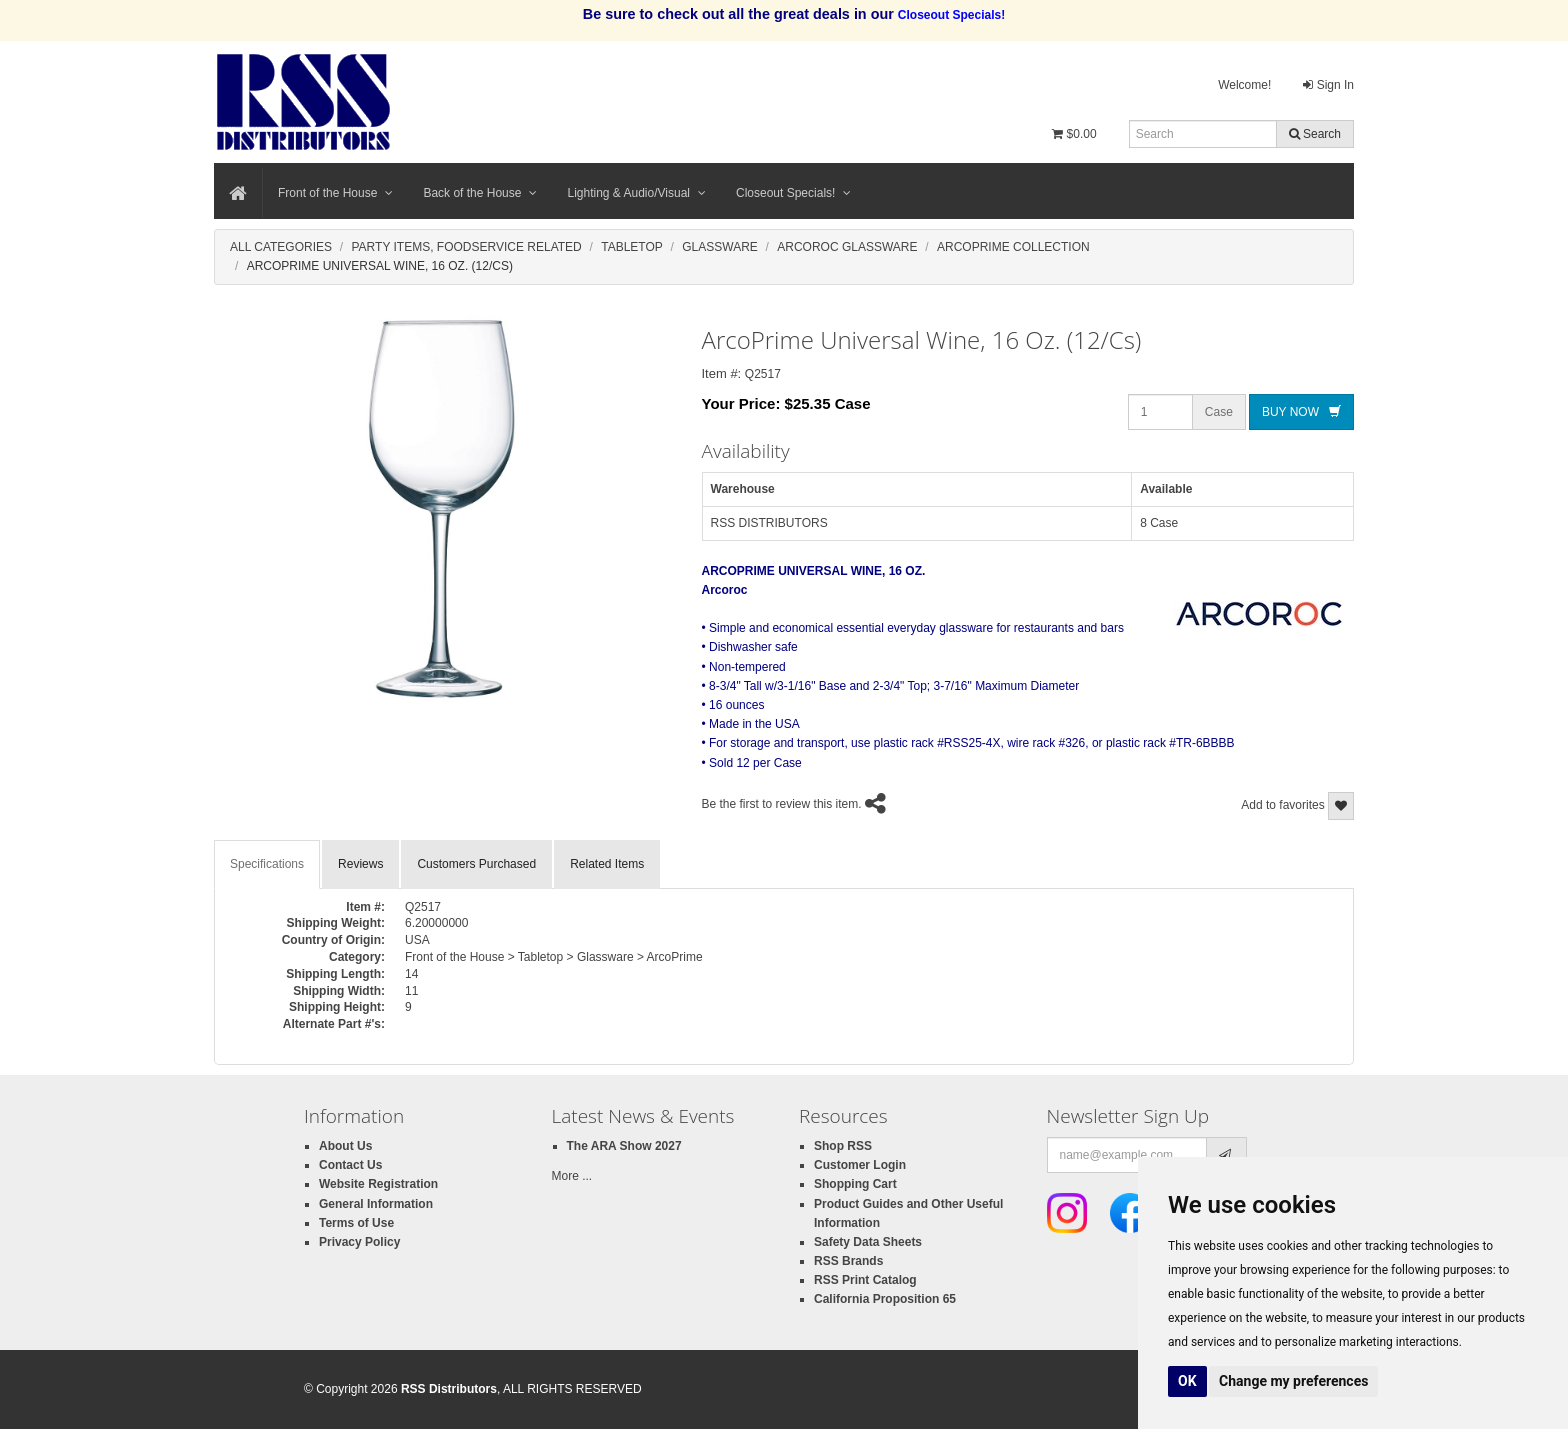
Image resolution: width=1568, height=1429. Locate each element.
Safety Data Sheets (868, 1242)
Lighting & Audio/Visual (636, 193)
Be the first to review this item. (782, 804)
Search (1315, 134)
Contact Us (350, 1165)
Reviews (360, 864)
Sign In (1328, 85)
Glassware (720, 247)
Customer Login (860, 1165)
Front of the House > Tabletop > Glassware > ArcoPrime (554, 957)
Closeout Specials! (793, 193)
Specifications (267, 864)
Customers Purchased (476, 864)
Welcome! (1244, 85)
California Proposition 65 (885, 1299)
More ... (572, 1176)
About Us (345, 1146)
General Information (376, 1204)
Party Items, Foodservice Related (466, 247)
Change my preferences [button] (1293, 1381)
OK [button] (1187, 1381)
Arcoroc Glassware (847, 247)
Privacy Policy (359, 1242)
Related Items (607, 864)
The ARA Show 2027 (624, 1146)
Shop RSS (843, 1146)
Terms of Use (356, 1223)
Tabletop (632, 247)
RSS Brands (848, 1261)
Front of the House (335, 193)
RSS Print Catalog (865, 1280)
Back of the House (480, 193)
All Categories (281, 247)
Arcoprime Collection (1013, 247)
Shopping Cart (855, 1184)
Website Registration (378, 1184)
